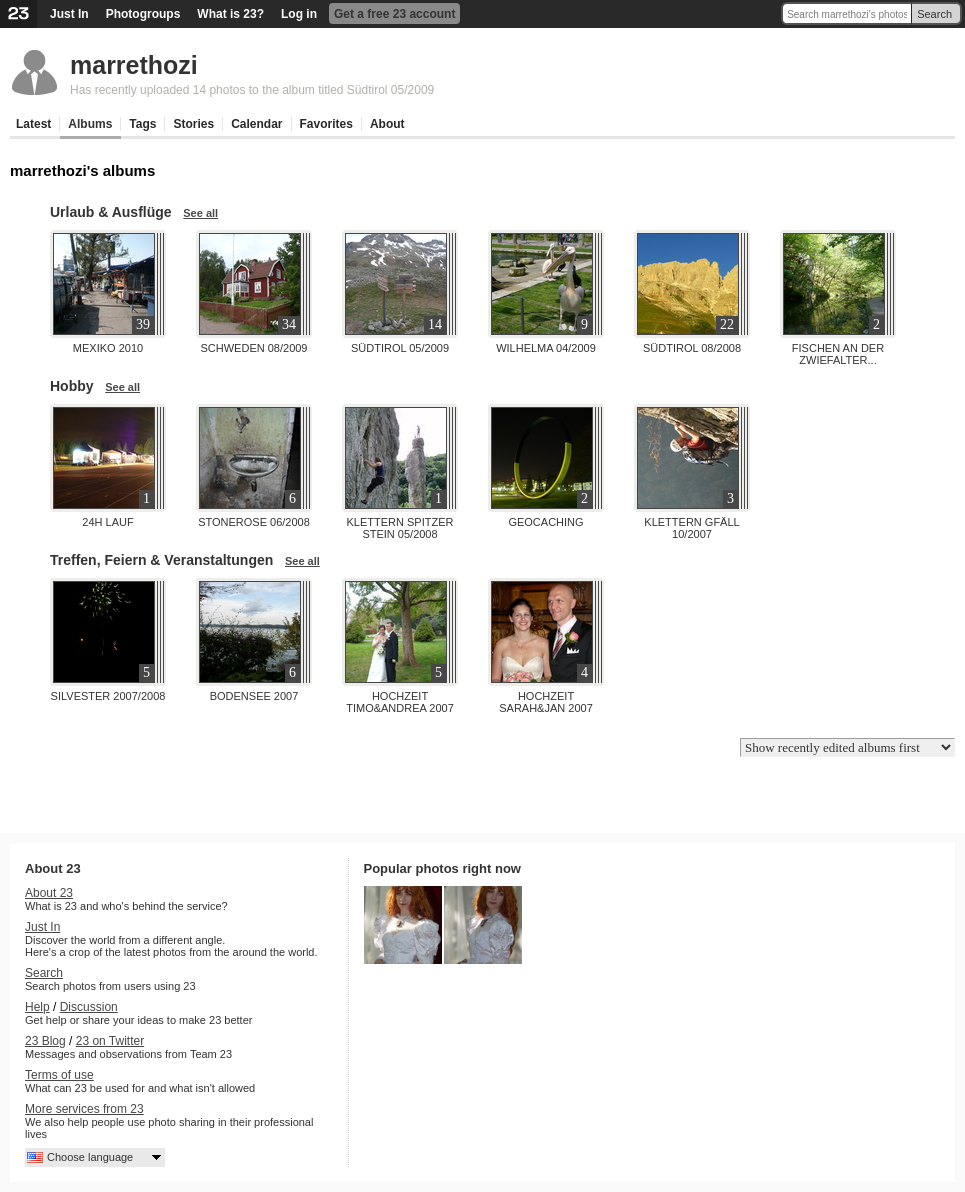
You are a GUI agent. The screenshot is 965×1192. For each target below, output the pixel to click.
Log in (299, 14)
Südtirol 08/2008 (692, 348)
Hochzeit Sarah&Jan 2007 (546, 702)
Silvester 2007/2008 (108, 696)
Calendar (256, 124)
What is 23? (230, 14)
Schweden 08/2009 (254, 348)
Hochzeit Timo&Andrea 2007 (400, 702)
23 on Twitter (110, 1041)
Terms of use (59, 1075)
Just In (69, 14)
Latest (33, 124)
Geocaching (545, 522)
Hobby (72, 386)
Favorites (326, 124)
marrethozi (134, 65)
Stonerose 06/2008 (254, 522)
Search (934, 14)
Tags (142, 124)
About (387, 124)
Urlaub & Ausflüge (111, 212)
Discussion (89, 1007)
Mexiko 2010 (108, 348)
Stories (193, 124)
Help (37, 1007)
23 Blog (45, 1041)
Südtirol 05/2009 (400, 348)
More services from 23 (84, 1109)
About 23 (49, 893)
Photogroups (143, 14)
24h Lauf (107, 522)
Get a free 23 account (394, 14)
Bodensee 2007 (254, 696)
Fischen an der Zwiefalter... (838, 354)
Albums (90, 124)
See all (200, 213)
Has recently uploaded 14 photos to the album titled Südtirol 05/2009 (252, 90)
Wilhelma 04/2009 (546, 348)
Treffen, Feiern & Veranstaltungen (161, 560)
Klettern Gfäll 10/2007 (691, 528)
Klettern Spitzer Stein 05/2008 (400, 528)
